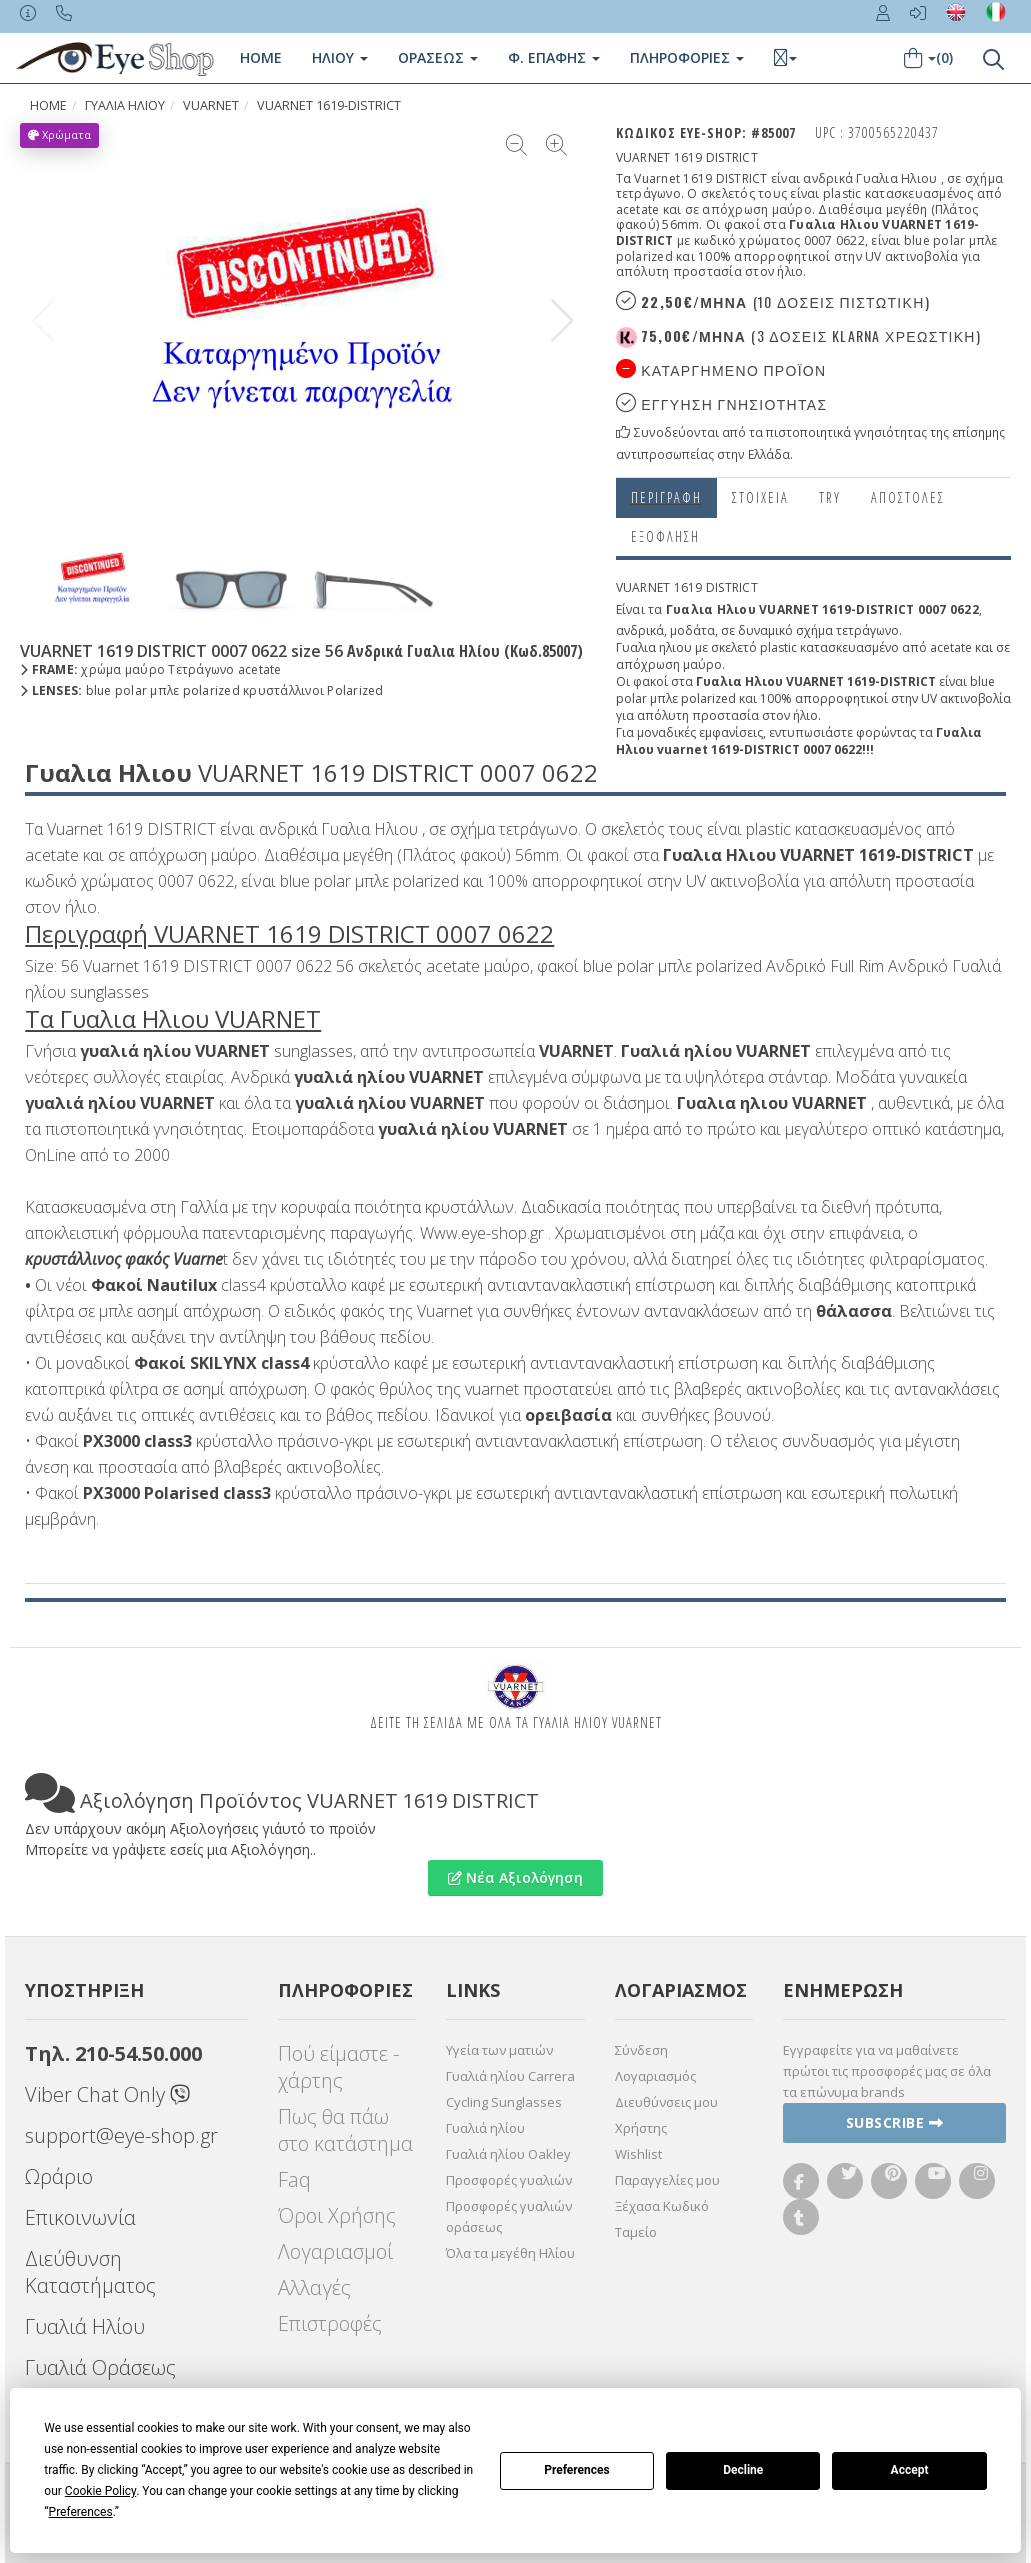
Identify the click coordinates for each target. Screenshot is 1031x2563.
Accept (910, 2470)
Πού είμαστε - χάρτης (338, 2067)
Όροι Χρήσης (337, 2215)
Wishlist (638, 2154)
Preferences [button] (81, 2512)
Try (830, 497)
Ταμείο (636, 2232)
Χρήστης (641, 2128)
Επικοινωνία (80, 2217)
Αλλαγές (314, 2287)
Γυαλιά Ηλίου (85, 2326)
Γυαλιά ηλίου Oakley (508, 2154)
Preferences (577, 2470)
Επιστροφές (330, 2323)
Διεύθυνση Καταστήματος (90, 2272)
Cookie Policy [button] (100, 2491)
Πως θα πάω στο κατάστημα (345, 2130)
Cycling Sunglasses (504, 2102)
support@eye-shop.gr (121, 2135)
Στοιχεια (760, 497)
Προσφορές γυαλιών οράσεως (509, 2216)
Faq (294, 2179)
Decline (743, 2470)
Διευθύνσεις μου (666, 2102)
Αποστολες (908, 497)
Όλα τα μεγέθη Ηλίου (510, 2253)
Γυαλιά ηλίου (485, 2128)
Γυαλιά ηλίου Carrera (510, 2076)
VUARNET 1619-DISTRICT (329, 105)
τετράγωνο (867, 630)
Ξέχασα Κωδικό (662, 2206)
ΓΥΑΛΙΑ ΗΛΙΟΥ (125, 105)
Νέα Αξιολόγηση (515, 1877)
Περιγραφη (666, 497)
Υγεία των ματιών (499, 2050)
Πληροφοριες (687, 57)
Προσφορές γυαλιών (509, 2180)
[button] (562, 321)
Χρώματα (59, 134)
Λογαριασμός (655, 2076)
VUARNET (211, 105)
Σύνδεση (641, 2050)
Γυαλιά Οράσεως (100, 2367)
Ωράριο (59, 2176)
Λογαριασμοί (335, 2251)
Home (261, 57)
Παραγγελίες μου (667, 2180)
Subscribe (895, 2122)
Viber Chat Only (107, 2094)
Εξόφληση (665, 536)
